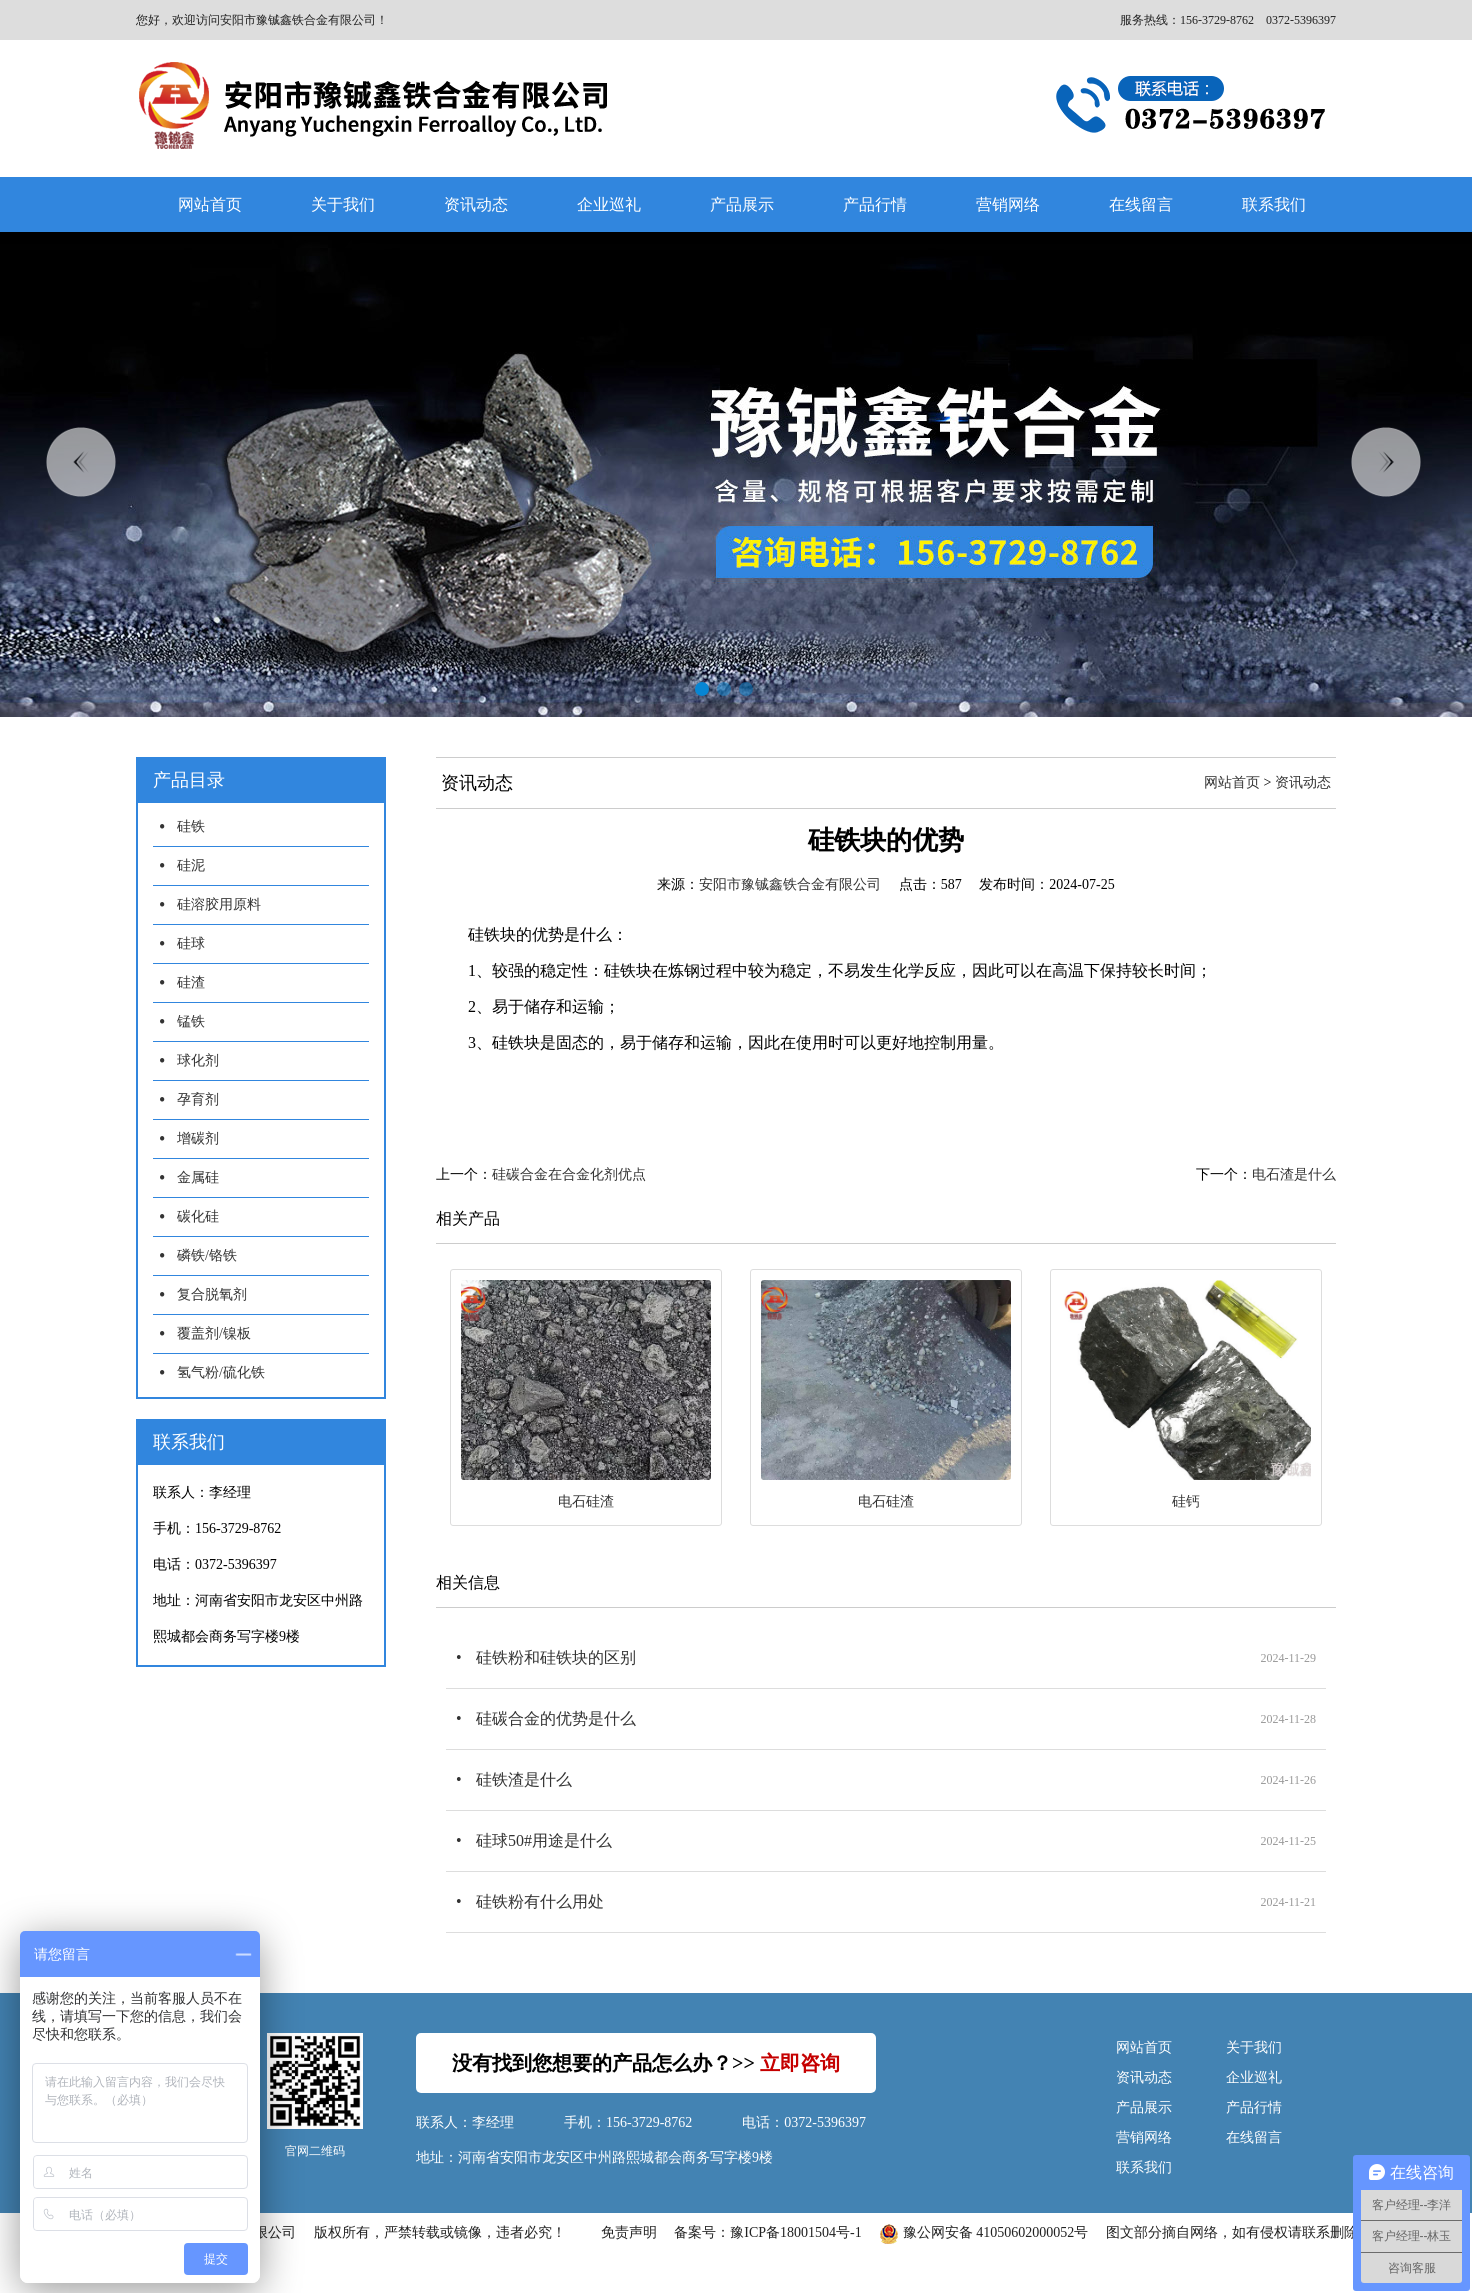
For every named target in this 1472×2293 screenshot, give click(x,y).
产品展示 (742, 204)
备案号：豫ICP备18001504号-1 (767, 2232)
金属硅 (198, 1177)
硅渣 (191, 982)
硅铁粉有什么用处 (540, 1901)
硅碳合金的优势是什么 (556, 1718)
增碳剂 (198, 1138)
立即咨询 (800, 2063)
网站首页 (210, 204)
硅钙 (1186, 1501)
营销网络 (1008, 204)
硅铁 (191, 826)
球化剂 (198, 1060)
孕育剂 (198, 1099)
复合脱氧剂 (212, 1294)
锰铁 (191, 1021)
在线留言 (1141, 204)
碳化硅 (198, 1216)
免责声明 (629, 2232)
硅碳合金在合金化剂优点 (569, 1174)
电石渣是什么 (1294, 1174)
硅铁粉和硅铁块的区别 (556, 1657)
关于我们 (343, 204)
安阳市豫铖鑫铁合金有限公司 (790, 884)
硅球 (191, 943)
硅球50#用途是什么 (544, 1840)
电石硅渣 (586, 1501)
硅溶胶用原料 (219, 904)
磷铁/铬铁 (207, 1255)
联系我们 (1274, 204)
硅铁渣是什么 (524, 1779)
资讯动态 (476, 204)
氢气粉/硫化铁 (221, 1372)
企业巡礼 (609, 204)
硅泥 (191, 865)
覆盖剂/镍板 (214, 1333)
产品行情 (875, 204)
